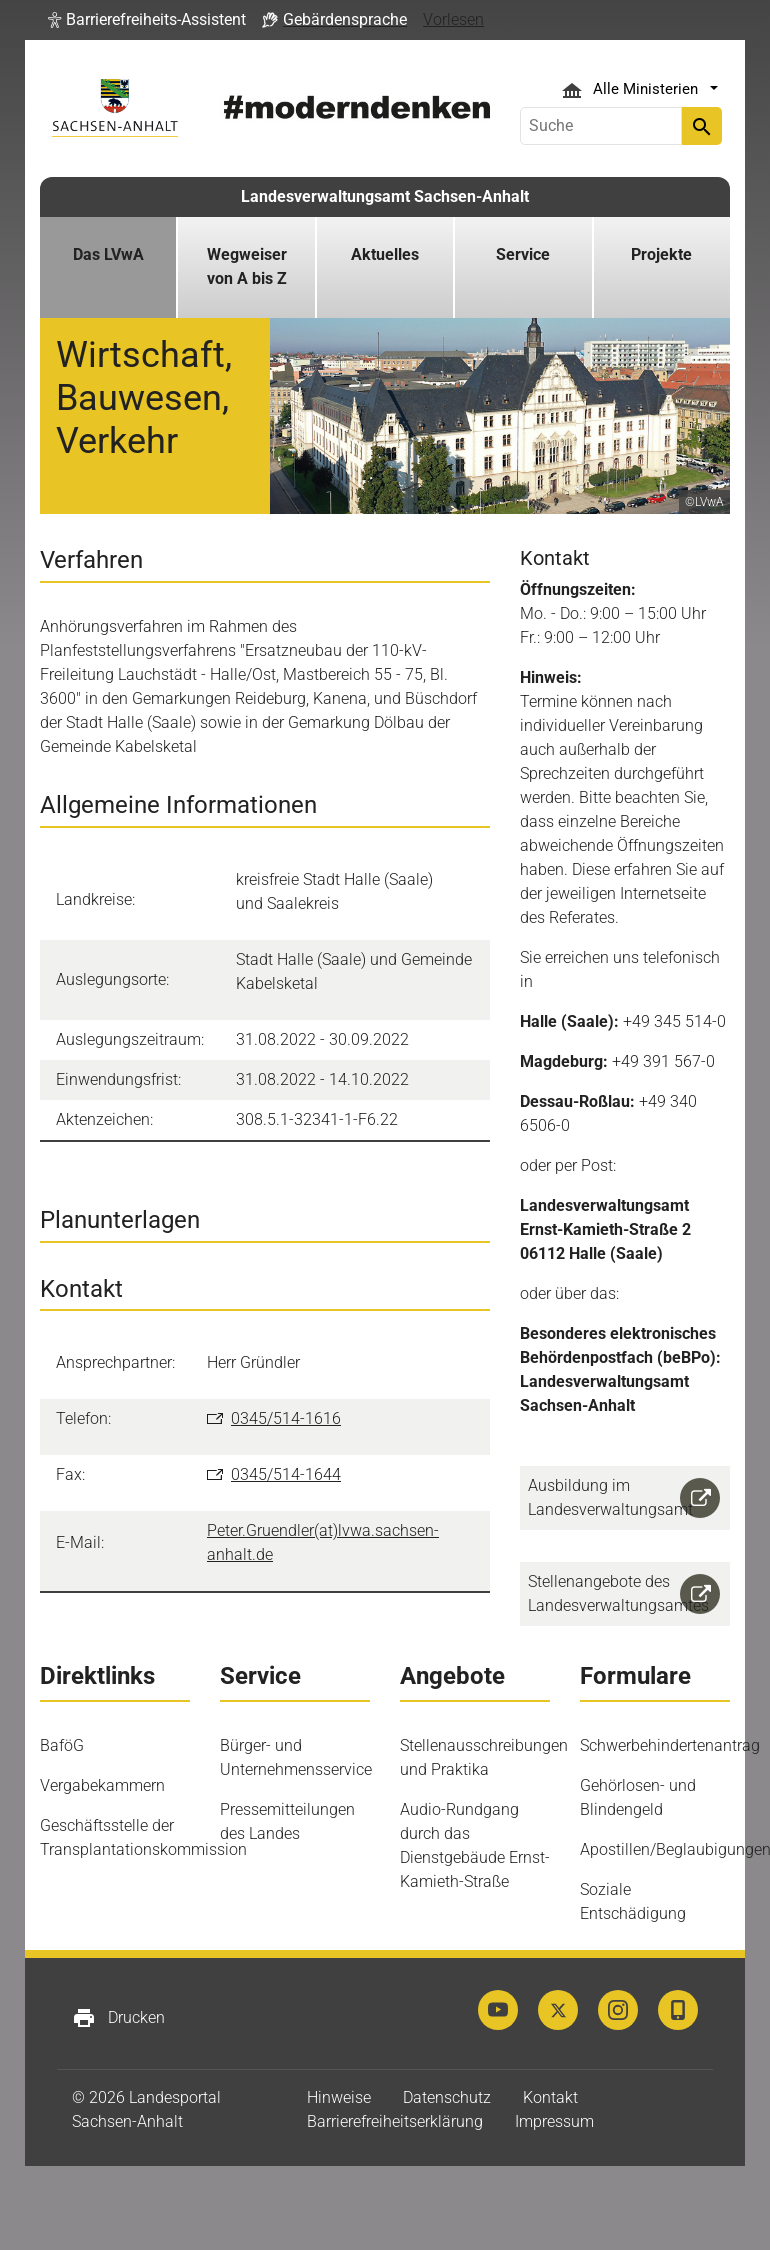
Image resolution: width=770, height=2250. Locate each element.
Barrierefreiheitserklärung (395, 2121)
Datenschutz (447, 2097)
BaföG (62, 1745)
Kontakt (550, 2097)
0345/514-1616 (286, 1418)
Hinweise (339, 2097)
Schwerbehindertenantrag (670, 1745)
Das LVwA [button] (108, 254)
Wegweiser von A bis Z (247, 266)
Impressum (554, 2121)
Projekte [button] (661, 254)
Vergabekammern (102, 1785)
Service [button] (523, 254)
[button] (147, 20)
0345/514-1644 (286, 1474)
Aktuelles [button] (385, 254)
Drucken (118, 2018)
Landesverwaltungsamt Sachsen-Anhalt (385, 196)
